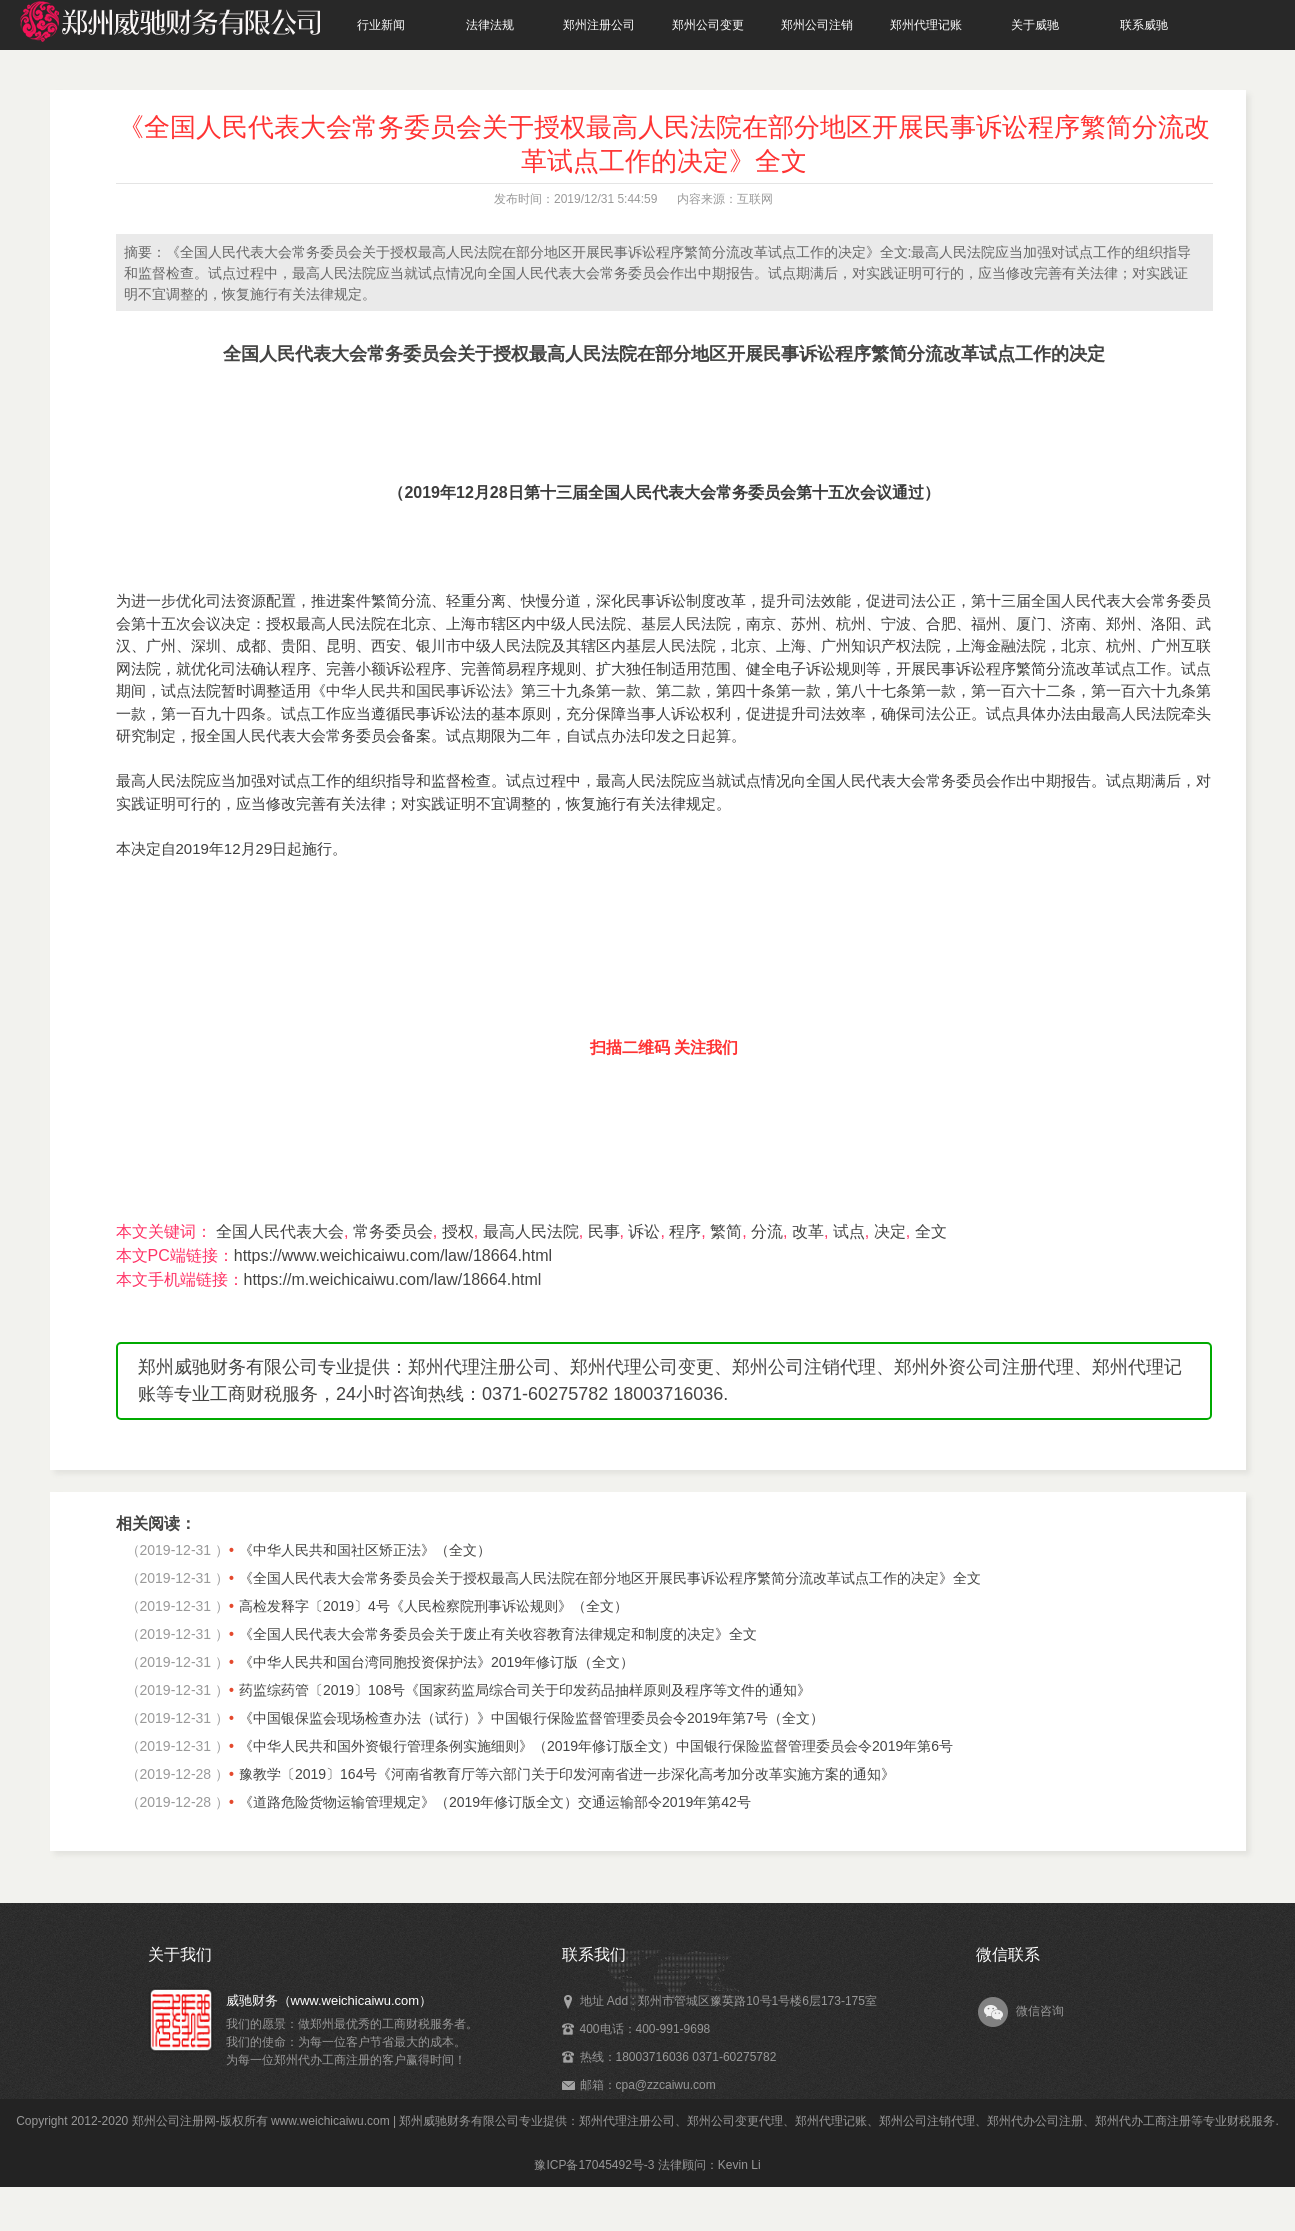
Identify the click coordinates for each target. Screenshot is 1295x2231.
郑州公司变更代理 (735, 2121)
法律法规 (490, 25)
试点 (849, 1231)
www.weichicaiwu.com (330, 2121)
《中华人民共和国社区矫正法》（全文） (365, 1550)
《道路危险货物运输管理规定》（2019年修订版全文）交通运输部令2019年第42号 (495, 1802)
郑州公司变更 (708, 25)
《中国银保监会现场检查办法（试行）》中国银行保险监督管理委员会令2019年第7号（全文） (531, 1718)
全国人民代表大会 (280, 1231)
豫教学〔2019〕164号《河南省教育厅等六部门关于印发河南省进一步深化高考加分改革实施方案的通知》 (567, 1774)
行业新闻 (381, 25)
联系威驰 (1144, 25)
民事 (604, 1231)
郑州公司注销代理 (927, 2121)
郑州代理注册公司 (627, 2121)
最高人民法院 (531, 1231)
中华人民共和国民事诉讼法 (416, 690)
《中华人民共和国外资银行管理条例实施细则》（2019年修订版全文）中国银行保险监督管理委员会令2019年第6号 (596, 1746)
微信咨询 (1040, 2011)
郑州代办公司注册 (1035, 2121)
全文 (931, 1231)
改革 (808, 1231)
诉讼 (644, 1231)
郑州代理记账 (926, 25)
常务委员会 (393, 1231)
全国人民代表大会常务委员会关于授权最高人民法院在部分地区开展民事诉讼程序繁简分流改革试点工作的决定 (664, 354)
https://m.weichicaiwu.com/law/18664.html (393, 1279)
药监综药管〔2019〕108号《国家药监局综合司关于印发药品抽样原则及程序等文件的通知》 (525, 1690)
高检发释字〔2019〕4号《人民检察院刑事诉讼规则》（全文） (433, 1606)
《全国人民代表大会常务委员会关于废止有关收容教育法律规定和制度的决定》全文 (498, 1634)
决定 (890, 1231)
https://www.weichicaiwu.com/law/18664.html (393, 1255)
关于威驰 (1035, 25)
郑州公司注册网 (174, 2121)
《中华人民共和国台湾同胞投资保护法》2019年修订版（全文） (436, 1662)
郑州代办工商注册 (1143, 2121)
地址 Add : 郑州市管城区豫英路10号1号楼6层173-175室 (728, 2001)
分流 (767, 1231)
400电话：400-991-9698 (645, 2029)
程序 (685, 1231)
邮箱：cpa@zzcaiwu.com (648, 2085)
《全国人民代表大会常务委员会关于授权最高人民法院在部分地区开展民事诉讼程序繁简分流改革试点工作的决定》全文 (610, 1578)
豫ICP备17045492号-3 (594, 2165)
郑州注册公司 (599, 25)
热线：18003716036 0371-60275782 (678, 2057)
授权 (458, 1231)
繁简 (726, 1231)
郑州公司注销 (817, 25)
